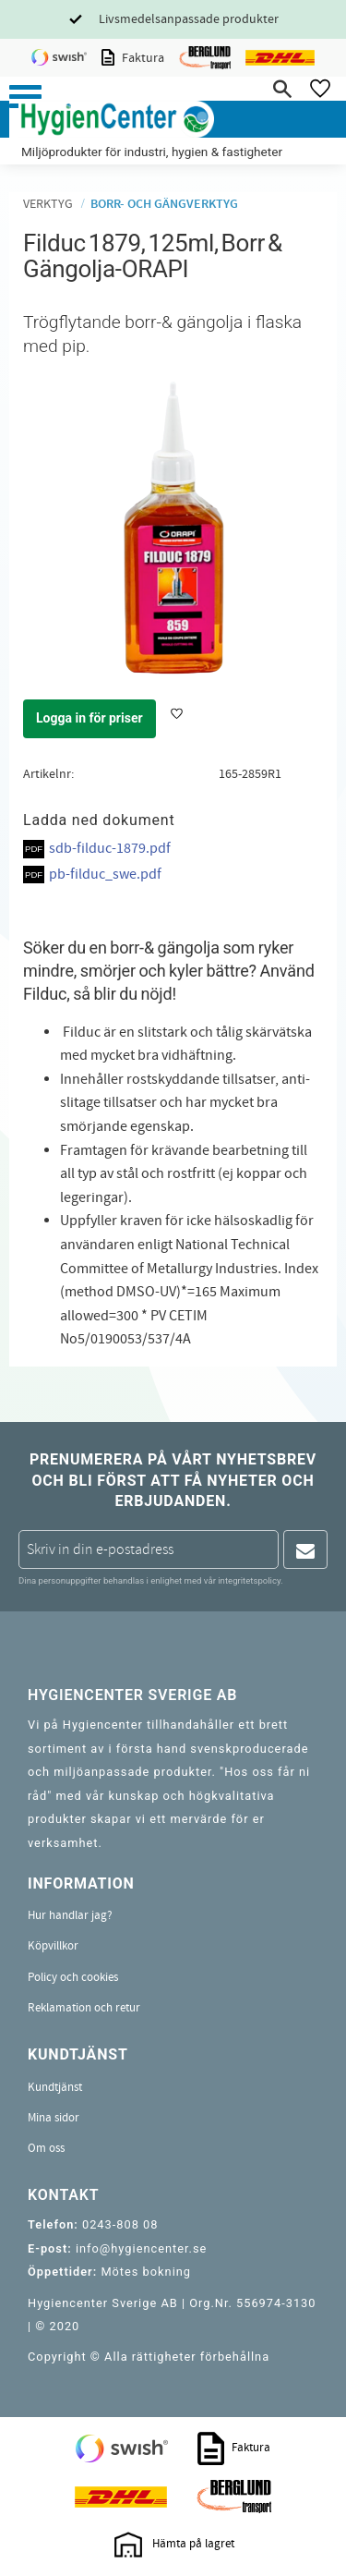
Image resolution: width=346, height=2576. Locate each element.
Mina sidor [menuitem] (53, 2117)
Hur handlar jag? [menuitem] (70, 1915)
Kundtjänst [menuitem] (55, 2087)
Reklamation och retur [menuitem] (84, 2007)
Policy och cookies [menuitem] (73, 1977)
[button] (25, 96)
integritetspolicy (249, 1580)
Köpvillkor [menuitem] (53, 1945)
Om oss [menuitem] (46, 2148)
